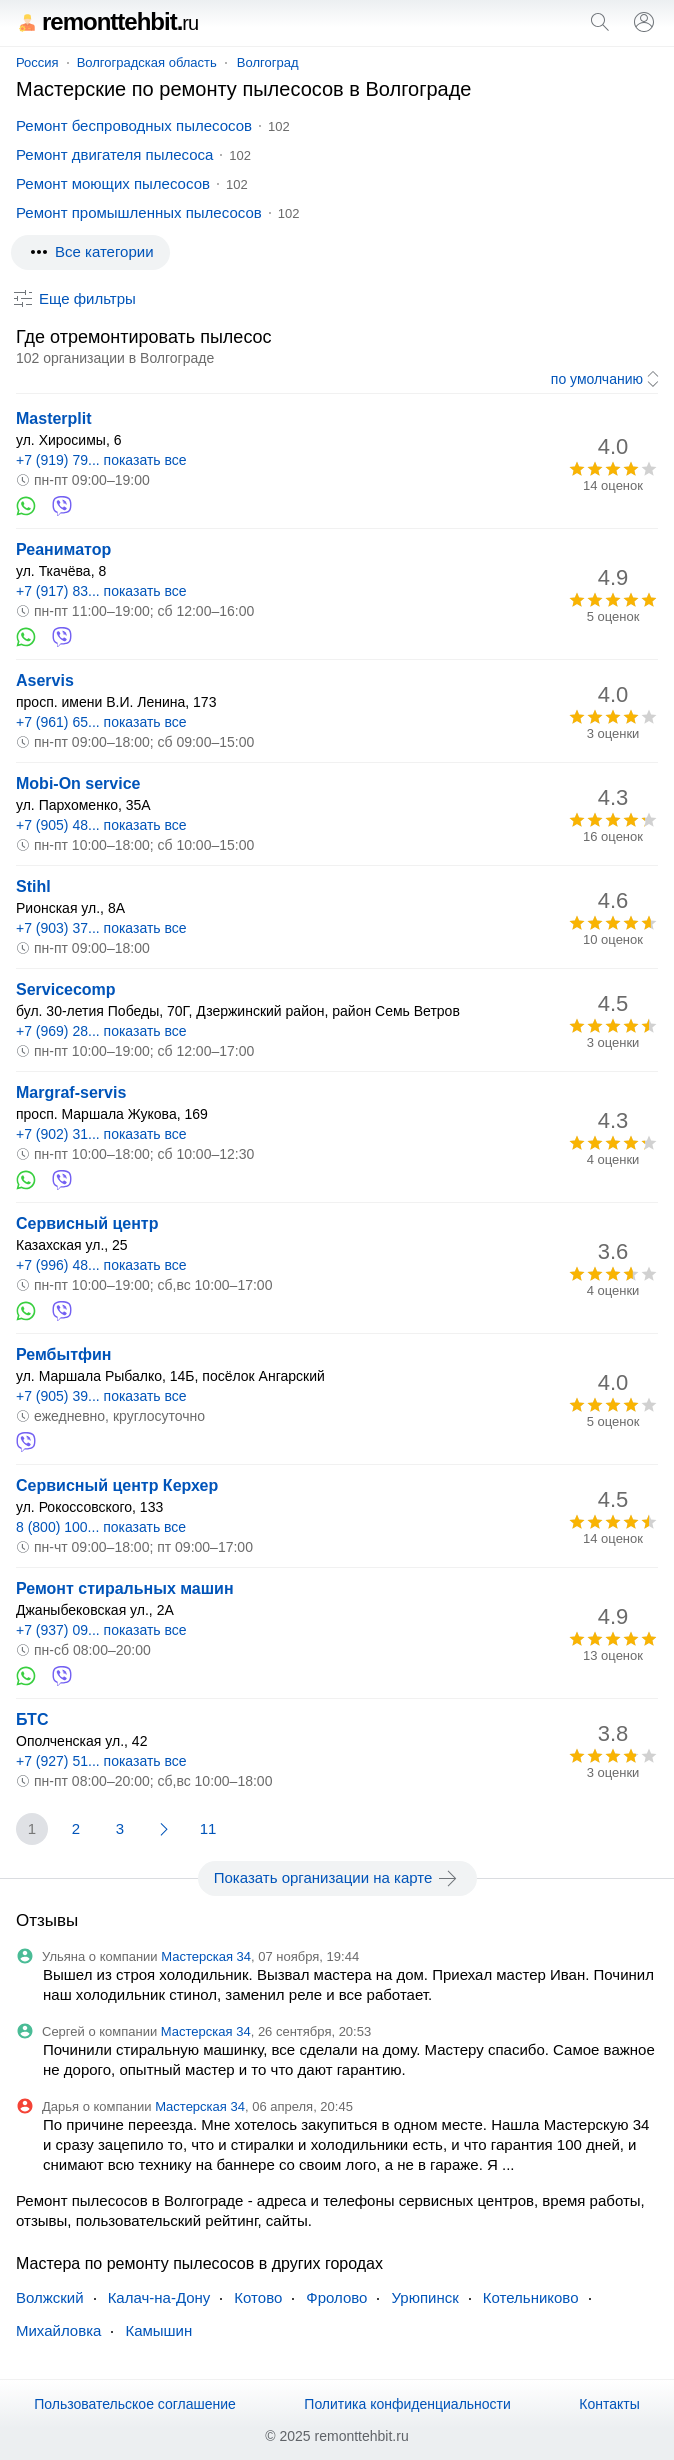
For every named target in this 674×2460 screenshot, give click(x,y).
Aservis (45, 680)
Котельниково (531, 2297)
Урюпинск (424, 2297)
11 (208, 1828)
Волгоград (268, 62)
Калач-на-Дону (159, 2297)
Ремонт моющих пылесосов (113, 183)
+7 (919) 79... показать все (101, 460)
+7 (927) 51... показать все (101, 1761)
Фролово (336, 2297)
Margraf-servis (71, 1092)
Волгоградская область (147, 62)
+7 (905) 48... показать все (101, 825)
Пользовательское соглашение (135, 2404)
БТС (32, 1719)
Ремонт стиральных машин (125, 1588)
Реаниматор (63, 549)
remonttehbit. (107, 21)
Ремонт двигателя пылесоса (114, 154)
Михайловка (58, 2330)
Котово (258, 2297)
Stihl (33, 886)
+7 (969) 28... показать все (101, 1031)
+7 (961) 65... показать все (101, 722)
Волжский (50, 2297)
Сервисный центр (87, 1223)
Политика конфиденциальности (407, 2404)
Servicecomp (66, 989)
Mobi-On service (78, 783)
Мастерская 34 (206, 1956)
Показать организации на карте (337, 1878)
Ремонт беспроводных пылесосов (134, 125)
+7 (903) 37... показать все (101, 928)
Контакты (609, 2404)
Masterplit (54, 418)
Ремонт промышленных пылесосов (139, 212)
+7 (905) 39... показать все (101, 1396)
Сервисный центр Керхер (117, 1485)
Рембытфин (63, 1354)
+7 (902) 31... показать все (101, 1134)
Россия (37, 62)
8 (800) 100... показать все (101, 1527)
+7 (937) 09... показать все (101, 1630)
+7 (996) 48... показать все (101, 1265)
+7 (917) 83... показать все (101, 591)
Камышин (158, 2330)
